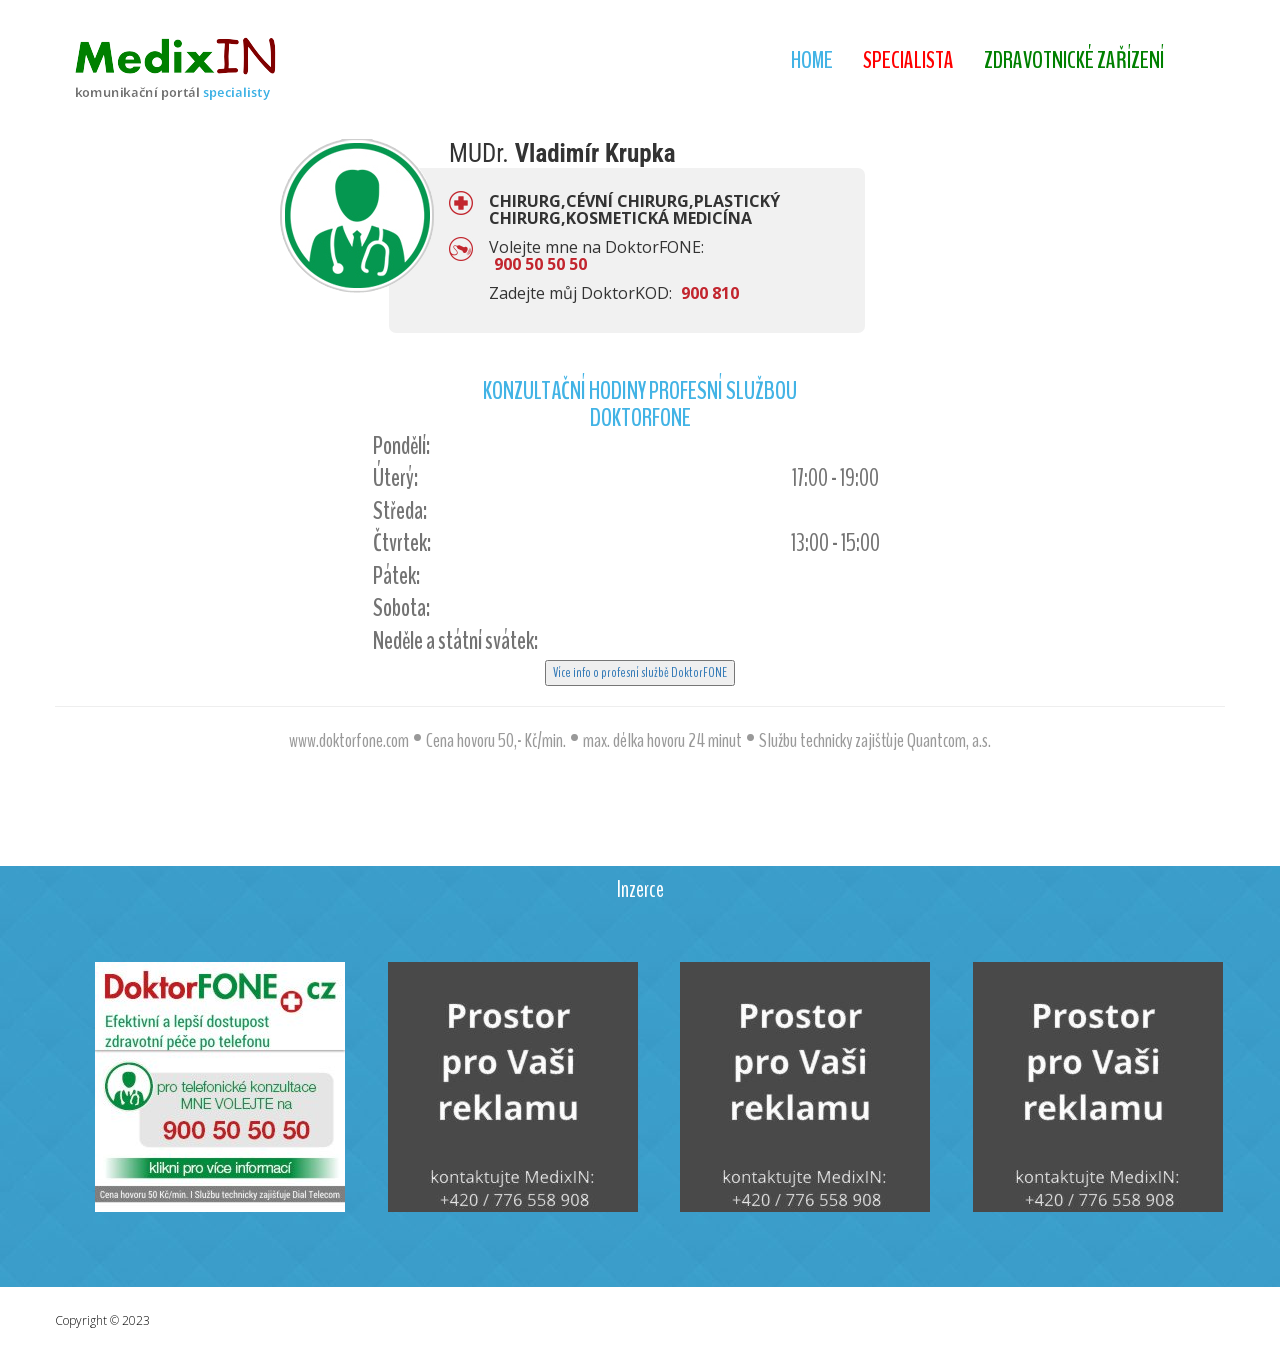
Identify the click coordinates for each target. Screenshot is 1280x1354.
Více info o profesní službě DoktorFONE (640, 672)
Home (812, 60)
